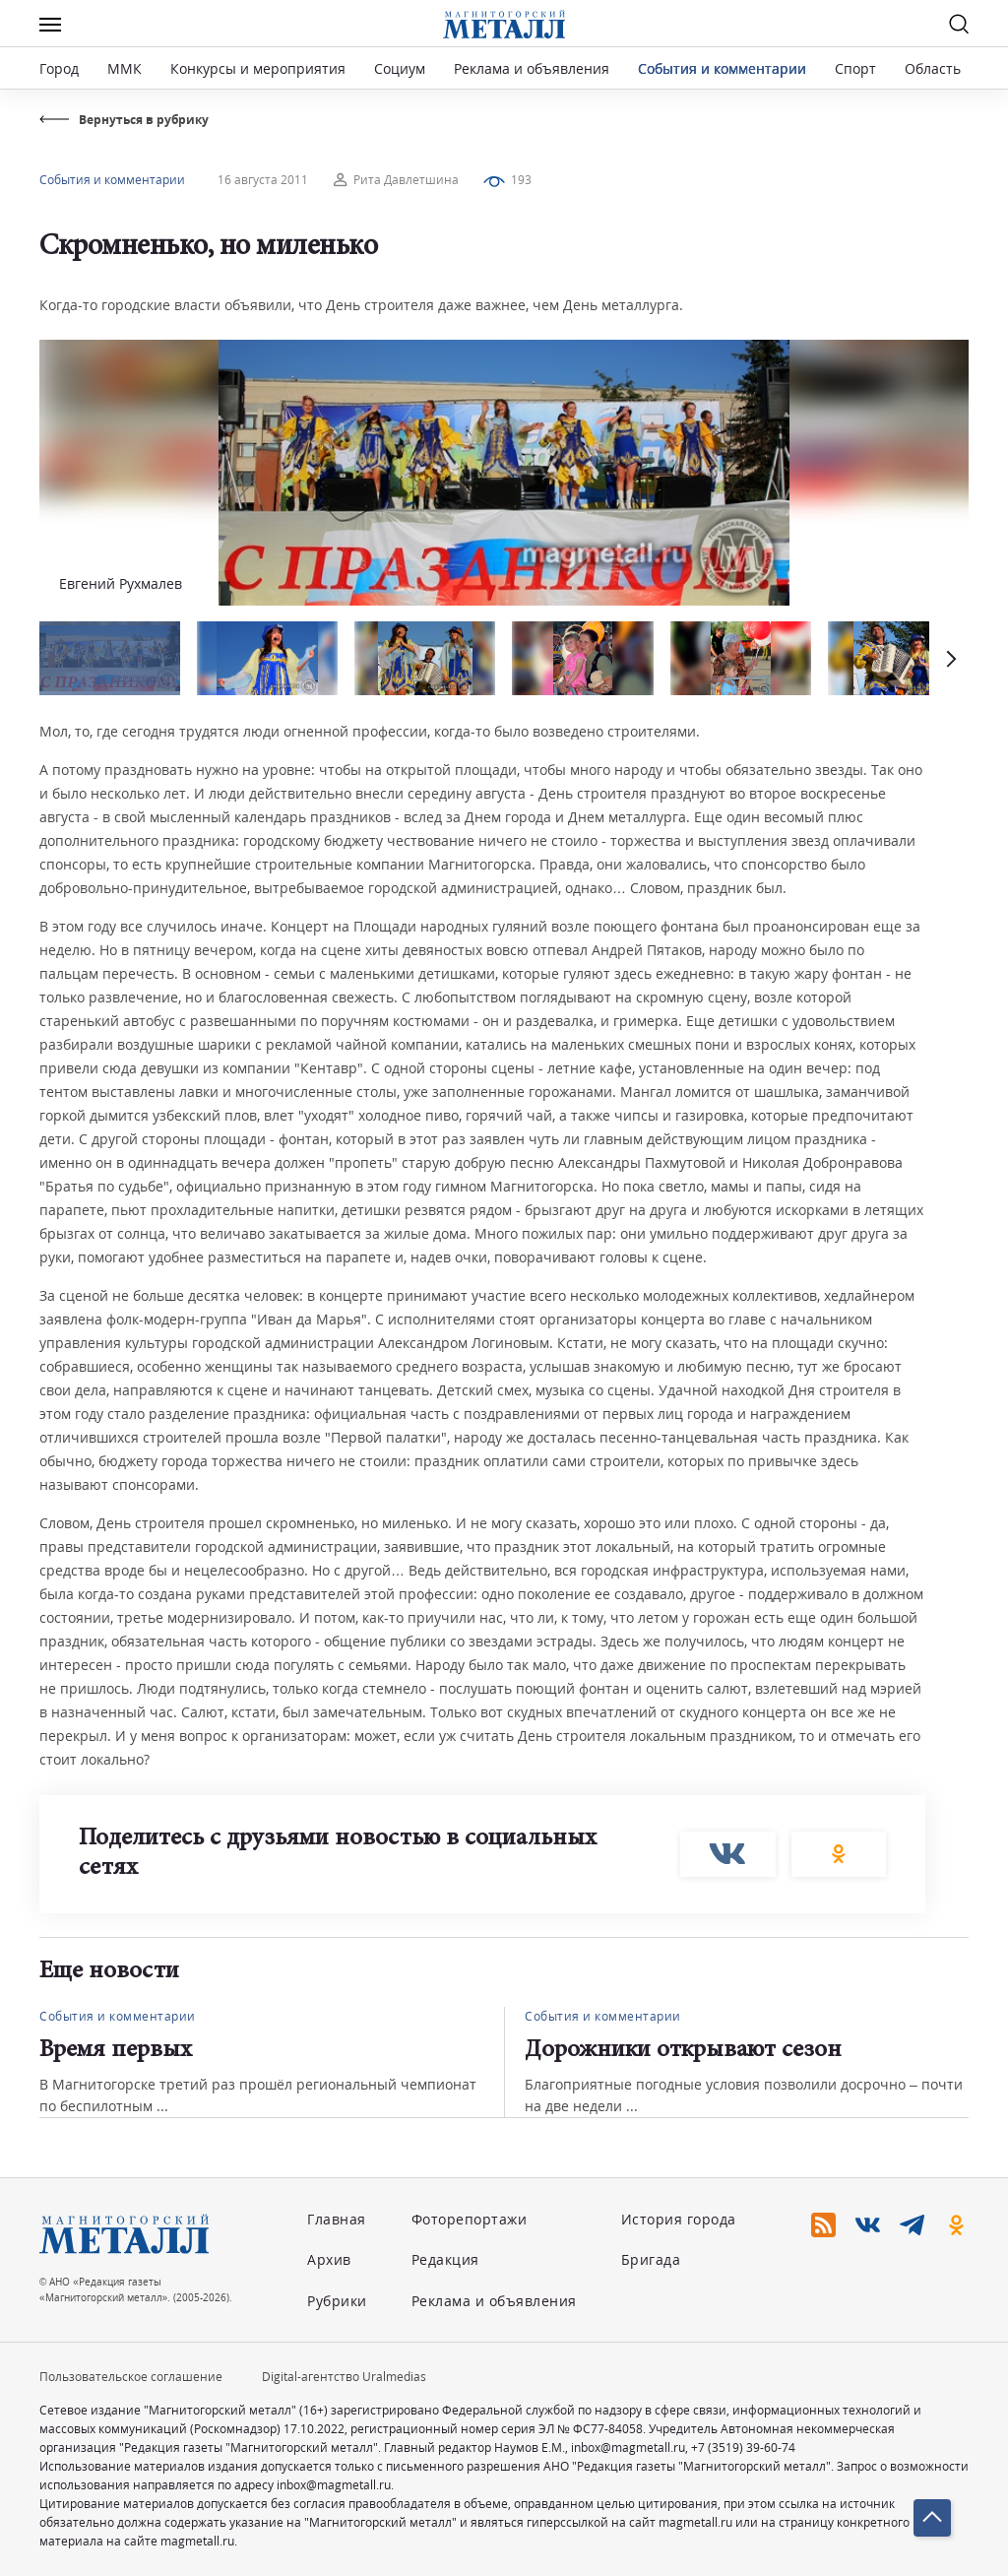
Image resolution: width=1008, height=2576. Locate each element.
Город (59, 68)
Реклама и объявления (531, 68)
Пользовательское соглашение (130, 2376)
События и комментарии (722, 68)
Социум (399, 68)
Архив (329, 2259)
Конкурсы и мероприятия (259, 68)
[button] (949, 658)
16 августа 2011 (263, 179)
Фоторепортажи (469, 2219)
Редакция (445, 2259)
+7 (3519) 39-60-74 (743, 2447)
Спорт (855, 68)
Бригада (651, 2259)
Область (933, 68)
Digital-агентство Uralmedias (344, 2376)
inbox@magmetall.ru (628, 2447)
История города (678, 2219)
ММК (124, 68)
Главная (336, 2219)
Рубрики (337, 2300)
